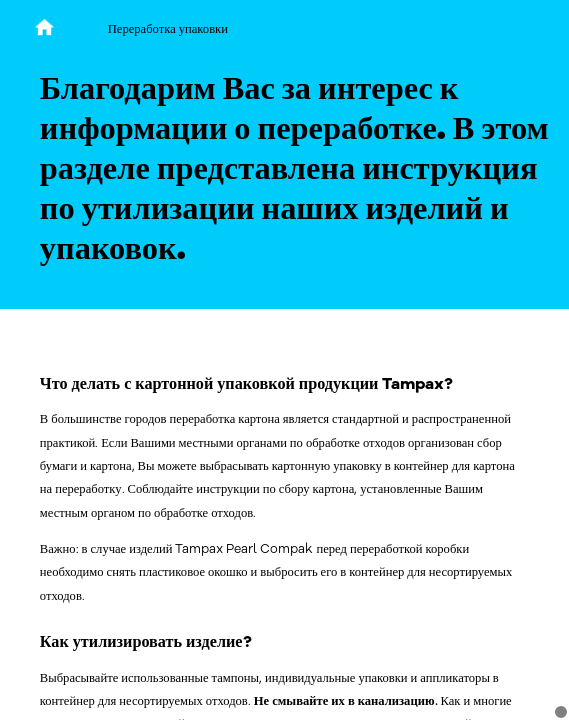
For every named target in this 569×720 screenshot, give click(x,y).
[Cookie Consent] (561, 712)
